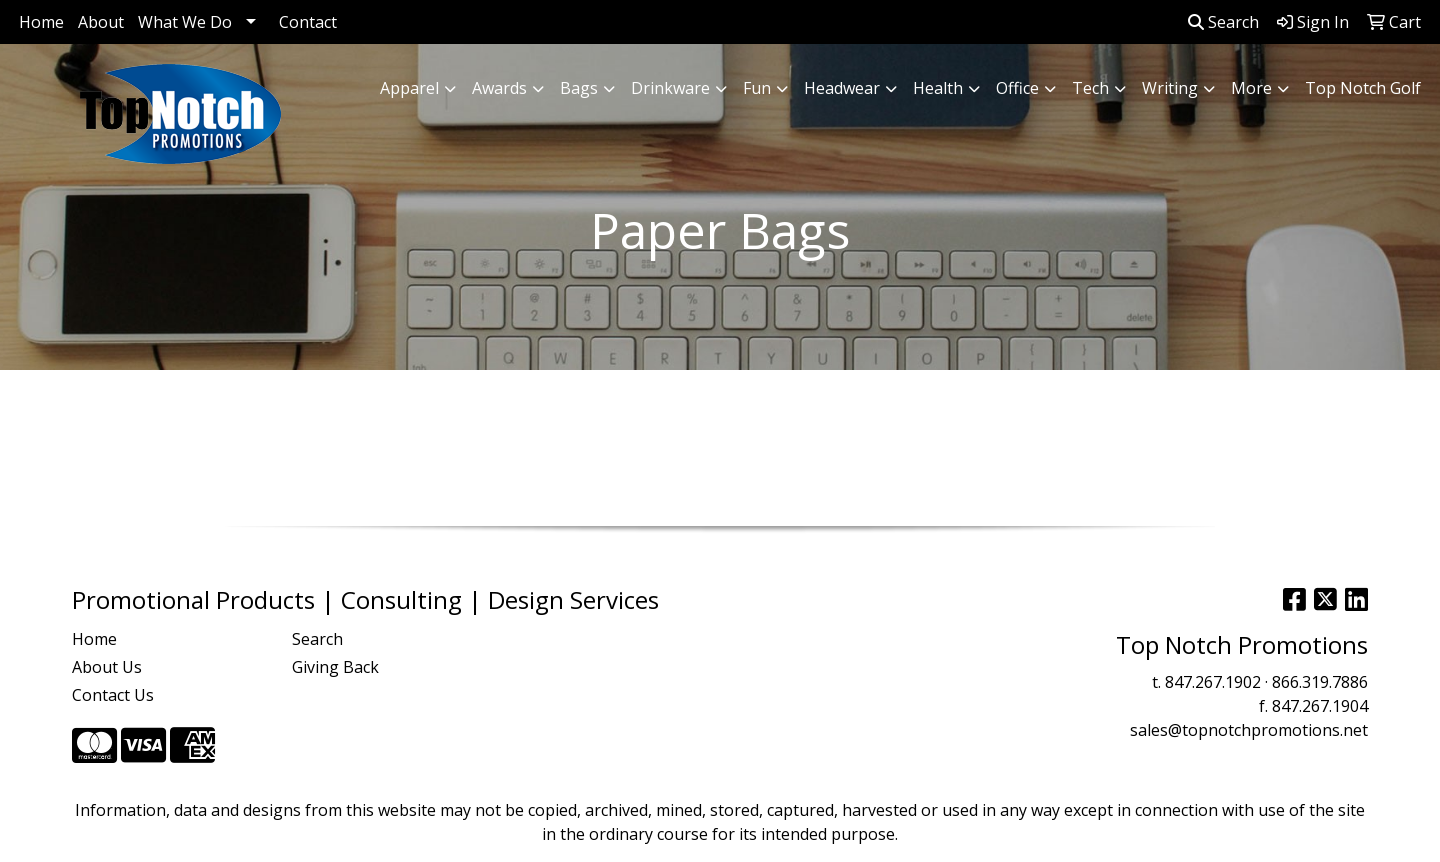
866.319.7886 (1320, 682)
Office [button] (1017, 88)
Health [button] (938, 88)
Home (41, 22)
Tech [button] (1090, 88)
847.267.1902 (1213, 682)
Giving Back (335, 667)
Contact (308, 22)
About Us (107, 667)
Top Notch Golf (1363, 88)
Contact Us (113, 695)
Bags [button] (579, 88)
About (101, 22)
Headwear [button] (842, 88)
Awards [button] (499, 88)
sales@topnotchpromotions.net (1249, 730)
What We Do (185, 22)
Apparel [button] (409, 88)
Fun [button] (757, 88)
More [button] (1251, 88)
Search (1223, 22)
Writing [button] (1170, 88)
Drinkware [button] (670, 88)
